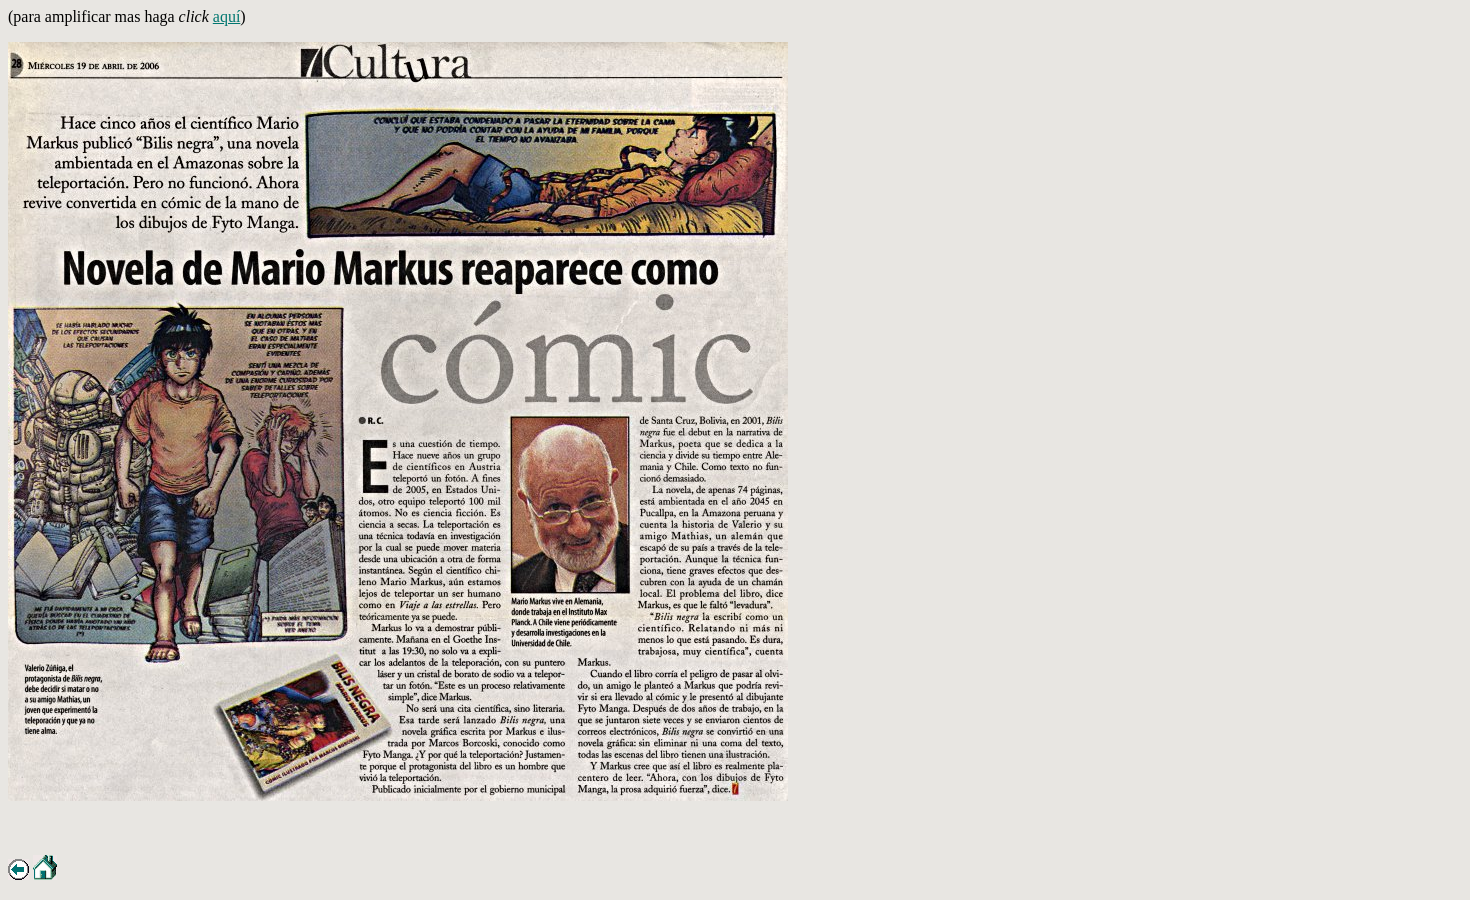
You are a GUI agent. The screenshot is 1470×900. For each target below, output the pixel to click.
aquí (227, 16)
